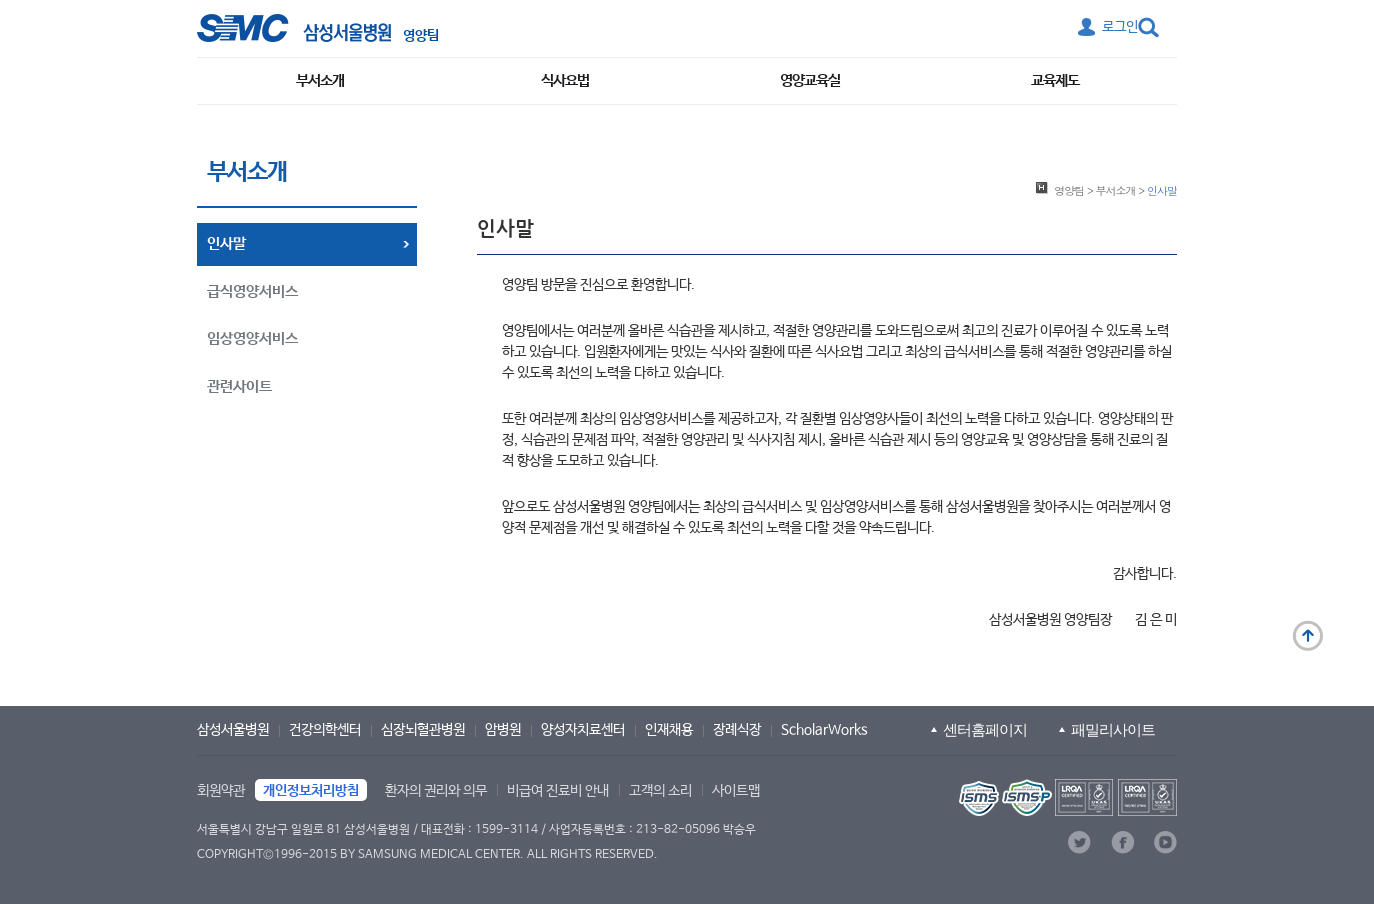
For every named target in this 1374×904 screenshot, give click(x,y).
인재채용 (669, 730)
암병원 (503, 730)
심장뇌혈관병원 (423, 730)
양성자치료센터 (583, 730)
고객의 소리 (660, 791)
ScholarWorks (824, 730)
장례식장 (737, 730)
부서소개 (320, 80)
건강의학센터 (325, 730)
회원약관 (221, 791)
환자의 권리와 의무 (436, 791)
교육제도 (1055, 80)
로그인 (1120, 27)
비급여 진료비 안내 (558, 791)
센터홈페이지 (985, 729)
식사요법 (565, 80)
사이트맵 (736, 791)
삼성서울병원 (233, 730)
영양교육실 (810, 80)
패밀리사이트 (1113, 729)
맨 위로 (1308, 636)
